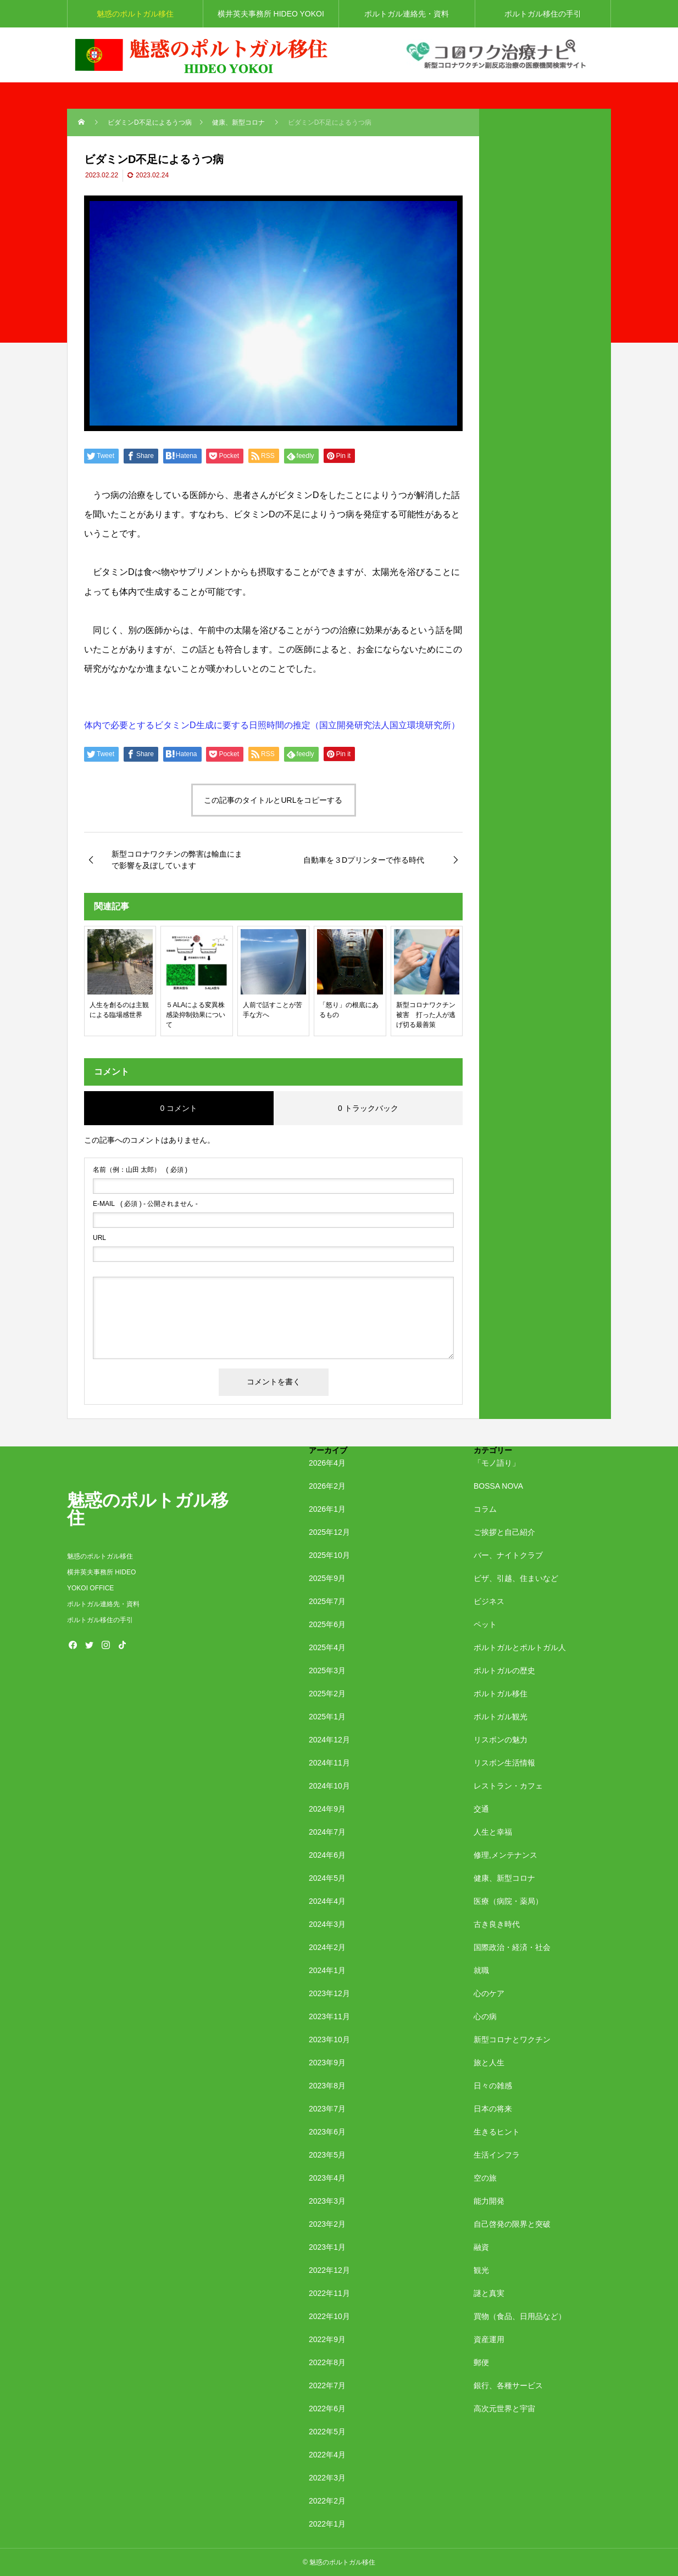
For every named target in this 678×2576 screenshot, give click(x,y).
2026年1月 (327, 1509)
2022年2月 (327, 2500)
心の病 (485, 2016)
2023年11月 (329, 2016)
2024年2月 (327, 1947)
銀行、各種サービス (508, 2385)
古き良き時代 (497, 1924)
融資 (481, 2247)
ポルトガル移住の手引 (542, 13)
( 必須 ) (140, 1169)
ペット (485, 1624)
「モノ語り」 (497, 1463)
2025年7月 (327, 1601)
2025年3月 (327, 1670)
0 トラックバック (368, 1108)
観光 (481, 2270)
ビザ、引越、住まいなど (516, 1578)
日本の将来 (493, 2108)
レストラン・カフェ (508, 1785)
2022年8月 (327, 2362)
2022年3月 (327, 2477)
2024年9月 (327, 1808)
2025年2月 (327, 1693)
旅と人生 (489, 2062)
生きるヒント (497, 2131)
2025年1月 (327, 1716)
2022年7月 (327, 2385)
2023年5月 (327, 2154)
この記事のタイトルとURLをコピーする (273, 800)
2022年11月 (329, 2293)
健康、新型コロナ (504, 1878)
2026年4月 (327, 1463)
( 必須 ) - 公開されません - (145, 1203)
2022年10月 (329, 2316)
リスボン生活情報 (504, 1762)
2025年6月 (327, 1624)
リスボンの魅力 (500, 1739)
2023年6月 (327, 2131)
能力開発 (489, 2201)
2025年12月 (329, 1532)
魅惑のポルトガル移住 (135, 13)
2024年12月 (329, 1739)
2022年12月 (329, 2270)
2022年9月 (327, 2339)
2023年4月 (327, 2177)
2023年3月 (327, 2201)
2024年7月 (327, 1832)
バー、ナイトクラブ (508, 1555)
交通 (481, 1808)
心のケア (489, 1993)
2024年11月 (329, 1762)
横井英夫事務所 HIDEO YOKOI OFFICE (271, 18)
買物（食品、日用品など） (520, 2316)
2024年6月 (327, 1855)
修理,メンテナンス (505, 1855)
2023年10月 (329, 2039)
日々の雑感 (493, 2085)
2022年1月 (327, 2523)
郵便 (481, 2362)
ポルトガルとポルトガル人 (520, 1647)
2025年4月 (327, 1647)
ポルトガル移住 (500, 1693)
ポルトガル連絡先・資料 (414, 13)
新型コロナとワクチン (512, 2039)
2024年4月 (327, 1901)
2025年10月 (329, 1555)
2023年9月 (327, 2062)
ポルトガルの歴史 (504, 1670)
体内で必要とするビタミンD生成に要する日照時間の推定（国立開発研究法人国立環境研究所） (272, 725)
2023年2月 (327, 2224)
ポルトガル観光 (500, 1716)
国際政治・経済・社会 (512, 1947)
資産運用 (489, 2339)
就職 (481, 1970)
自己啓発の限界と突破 (512, 2224)
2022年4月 (327, 2454)
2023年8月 (327, 2085)
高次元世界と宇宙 (504, 2408)
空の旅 (485, 2177)
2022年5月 (327, 2431)
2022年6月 (327, 2408)
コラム (485, 1509)
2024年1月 (327, 1970)
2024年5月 (327, 1878)
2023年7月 (327, 2108)
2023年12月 (329, 1993)
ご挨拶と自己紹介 (504, 1532)
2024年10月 (329, 1785)
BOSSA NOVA (498, 1486)
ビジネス (489, 1601)
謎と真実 (489, 2293)
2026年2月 (327, 1486)
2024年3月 (327, 1924)
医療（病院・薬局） (508, 1901)
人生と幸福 (493, 1832)
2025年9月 (327, 1578)
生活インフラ (497, 2154)
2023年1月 (327, 2247)
